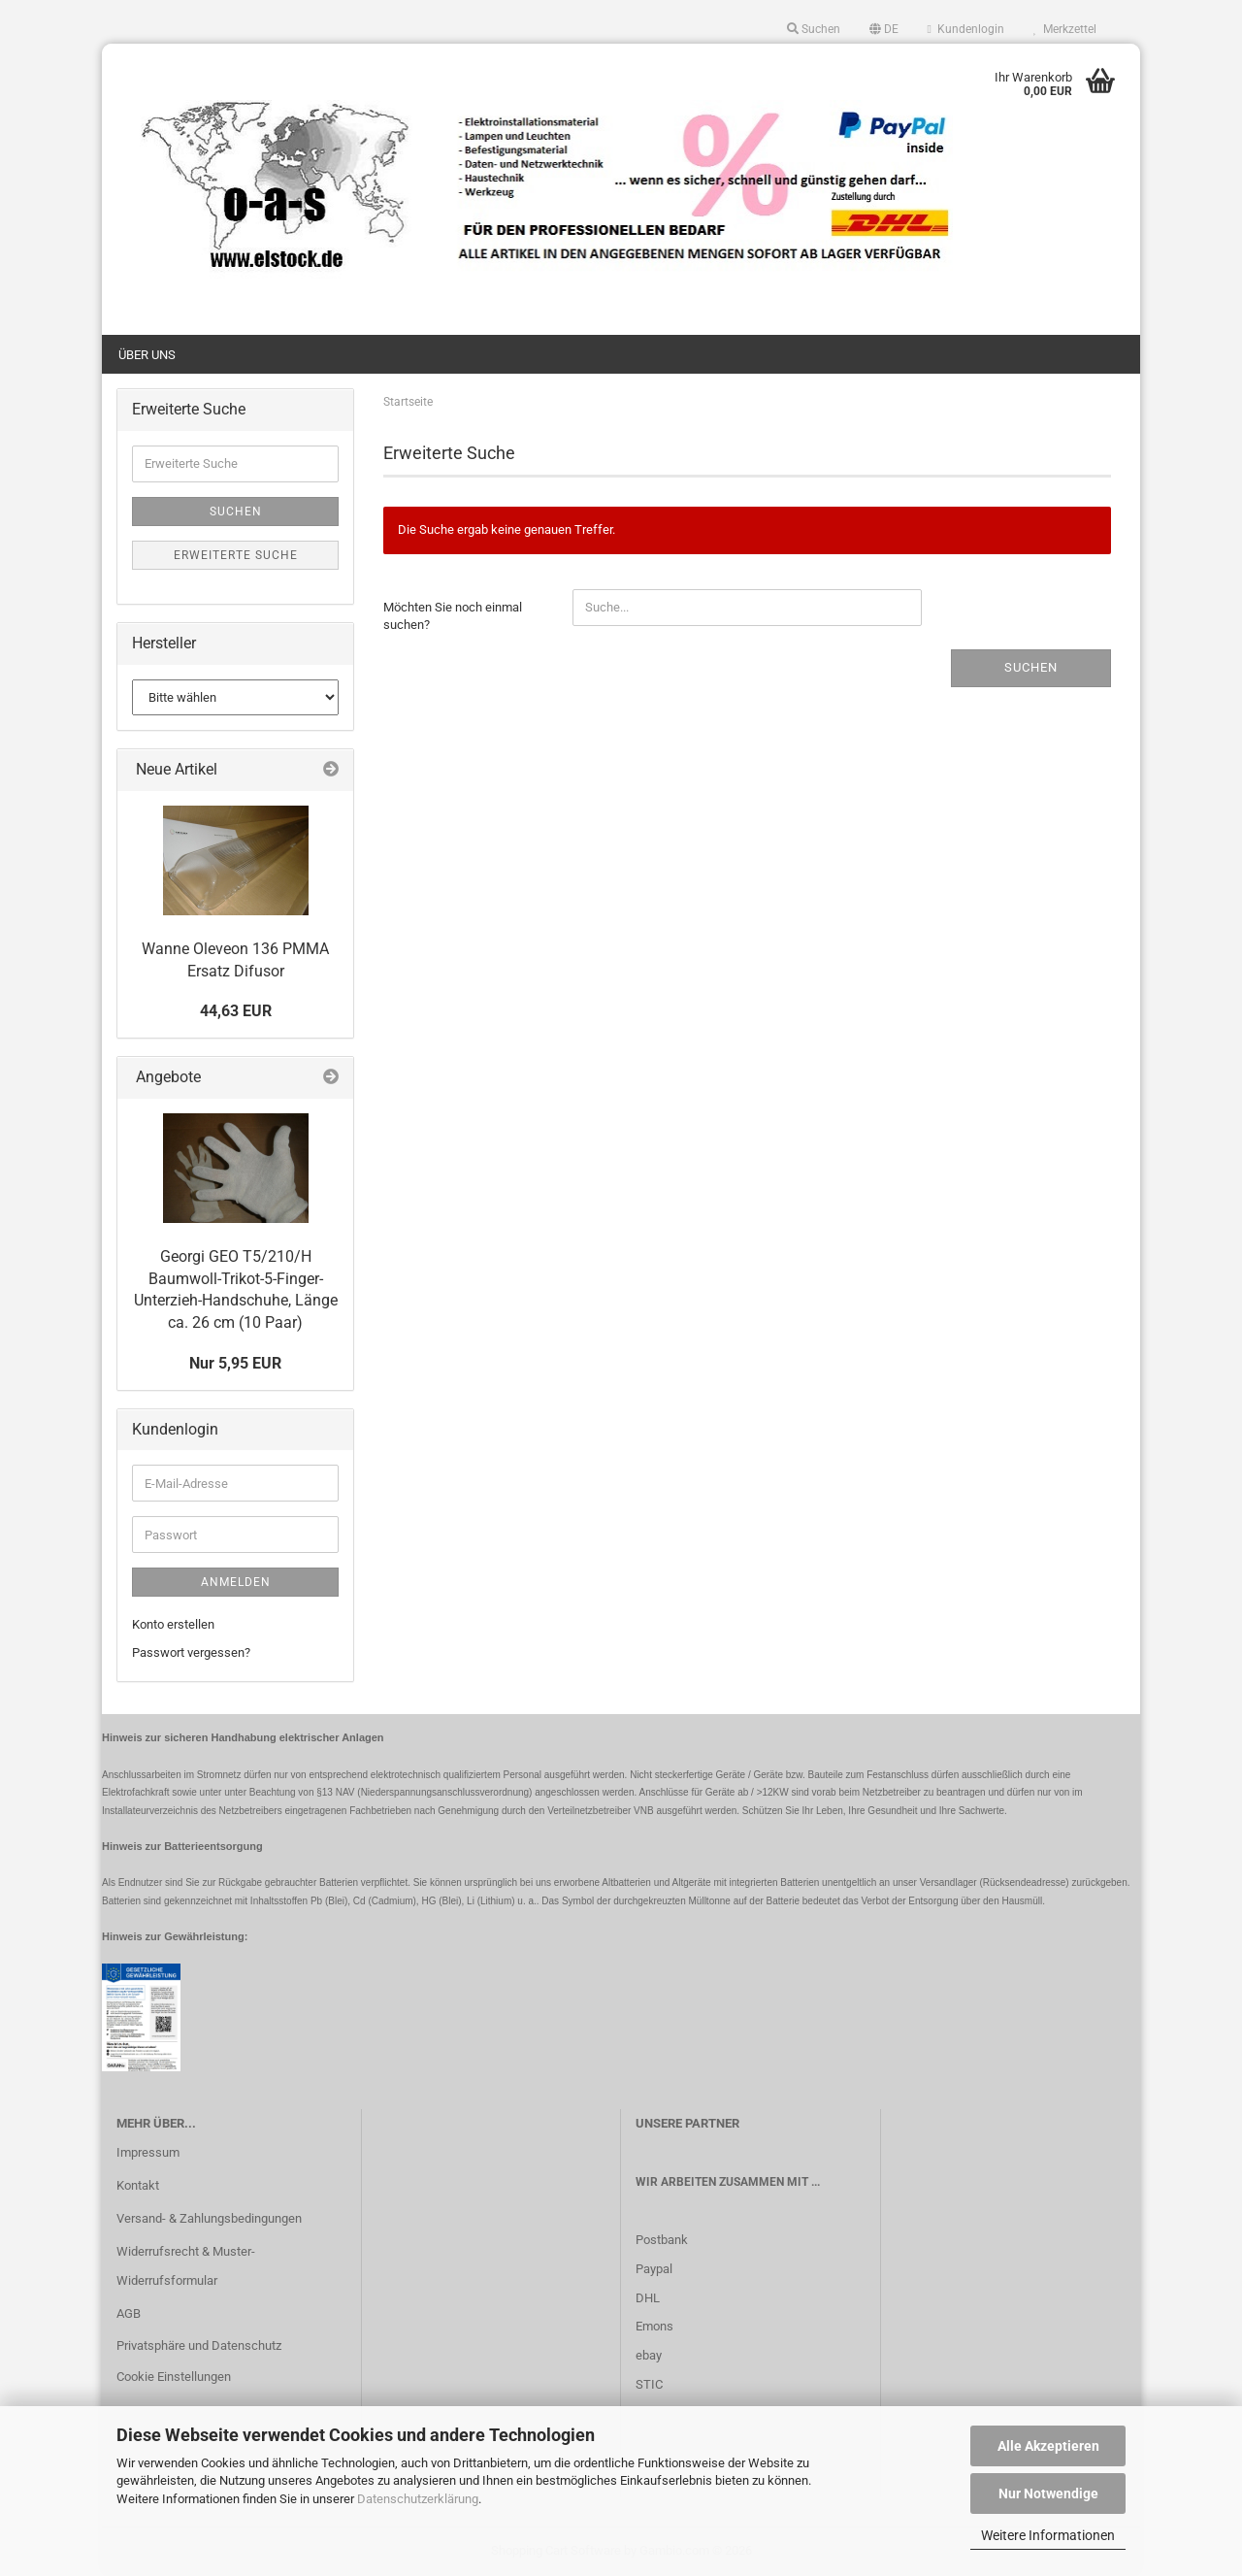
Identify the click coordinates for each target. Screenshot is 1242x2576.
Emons (654, 2326)
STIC (649, 2384)
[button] (884, 29)
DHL (648, 2298)
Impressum (148, 2152)
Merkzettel (1064, 29)
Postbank (662, 2239)
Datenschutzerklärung (417, 2499)
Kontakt (137, 2185)
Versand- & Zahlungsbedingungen (209, 2218)
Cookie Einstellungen (173, 2376)
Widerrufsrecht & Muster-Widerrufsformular (185, 2266)
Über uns (147, 354)
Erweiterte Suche (236, 555)
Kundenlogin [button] (966, 29)
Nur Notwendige (1048, 2493)
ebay (649, 2355)
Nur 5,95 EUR (235, 1363)
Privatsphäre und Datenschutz (198, 2345)
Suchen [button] (813, 29)
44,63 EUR (236, 1011)
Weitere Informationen (1048, 2535)
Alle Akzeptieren (1048, 2446)
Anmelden (236, 1582)
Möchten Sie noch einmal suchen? (452, 616)
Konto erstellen (173, 1624)
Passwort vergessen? (191, 1652)
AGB (128, 2313)
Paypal (654, 2269)
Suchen (1031, 667)
